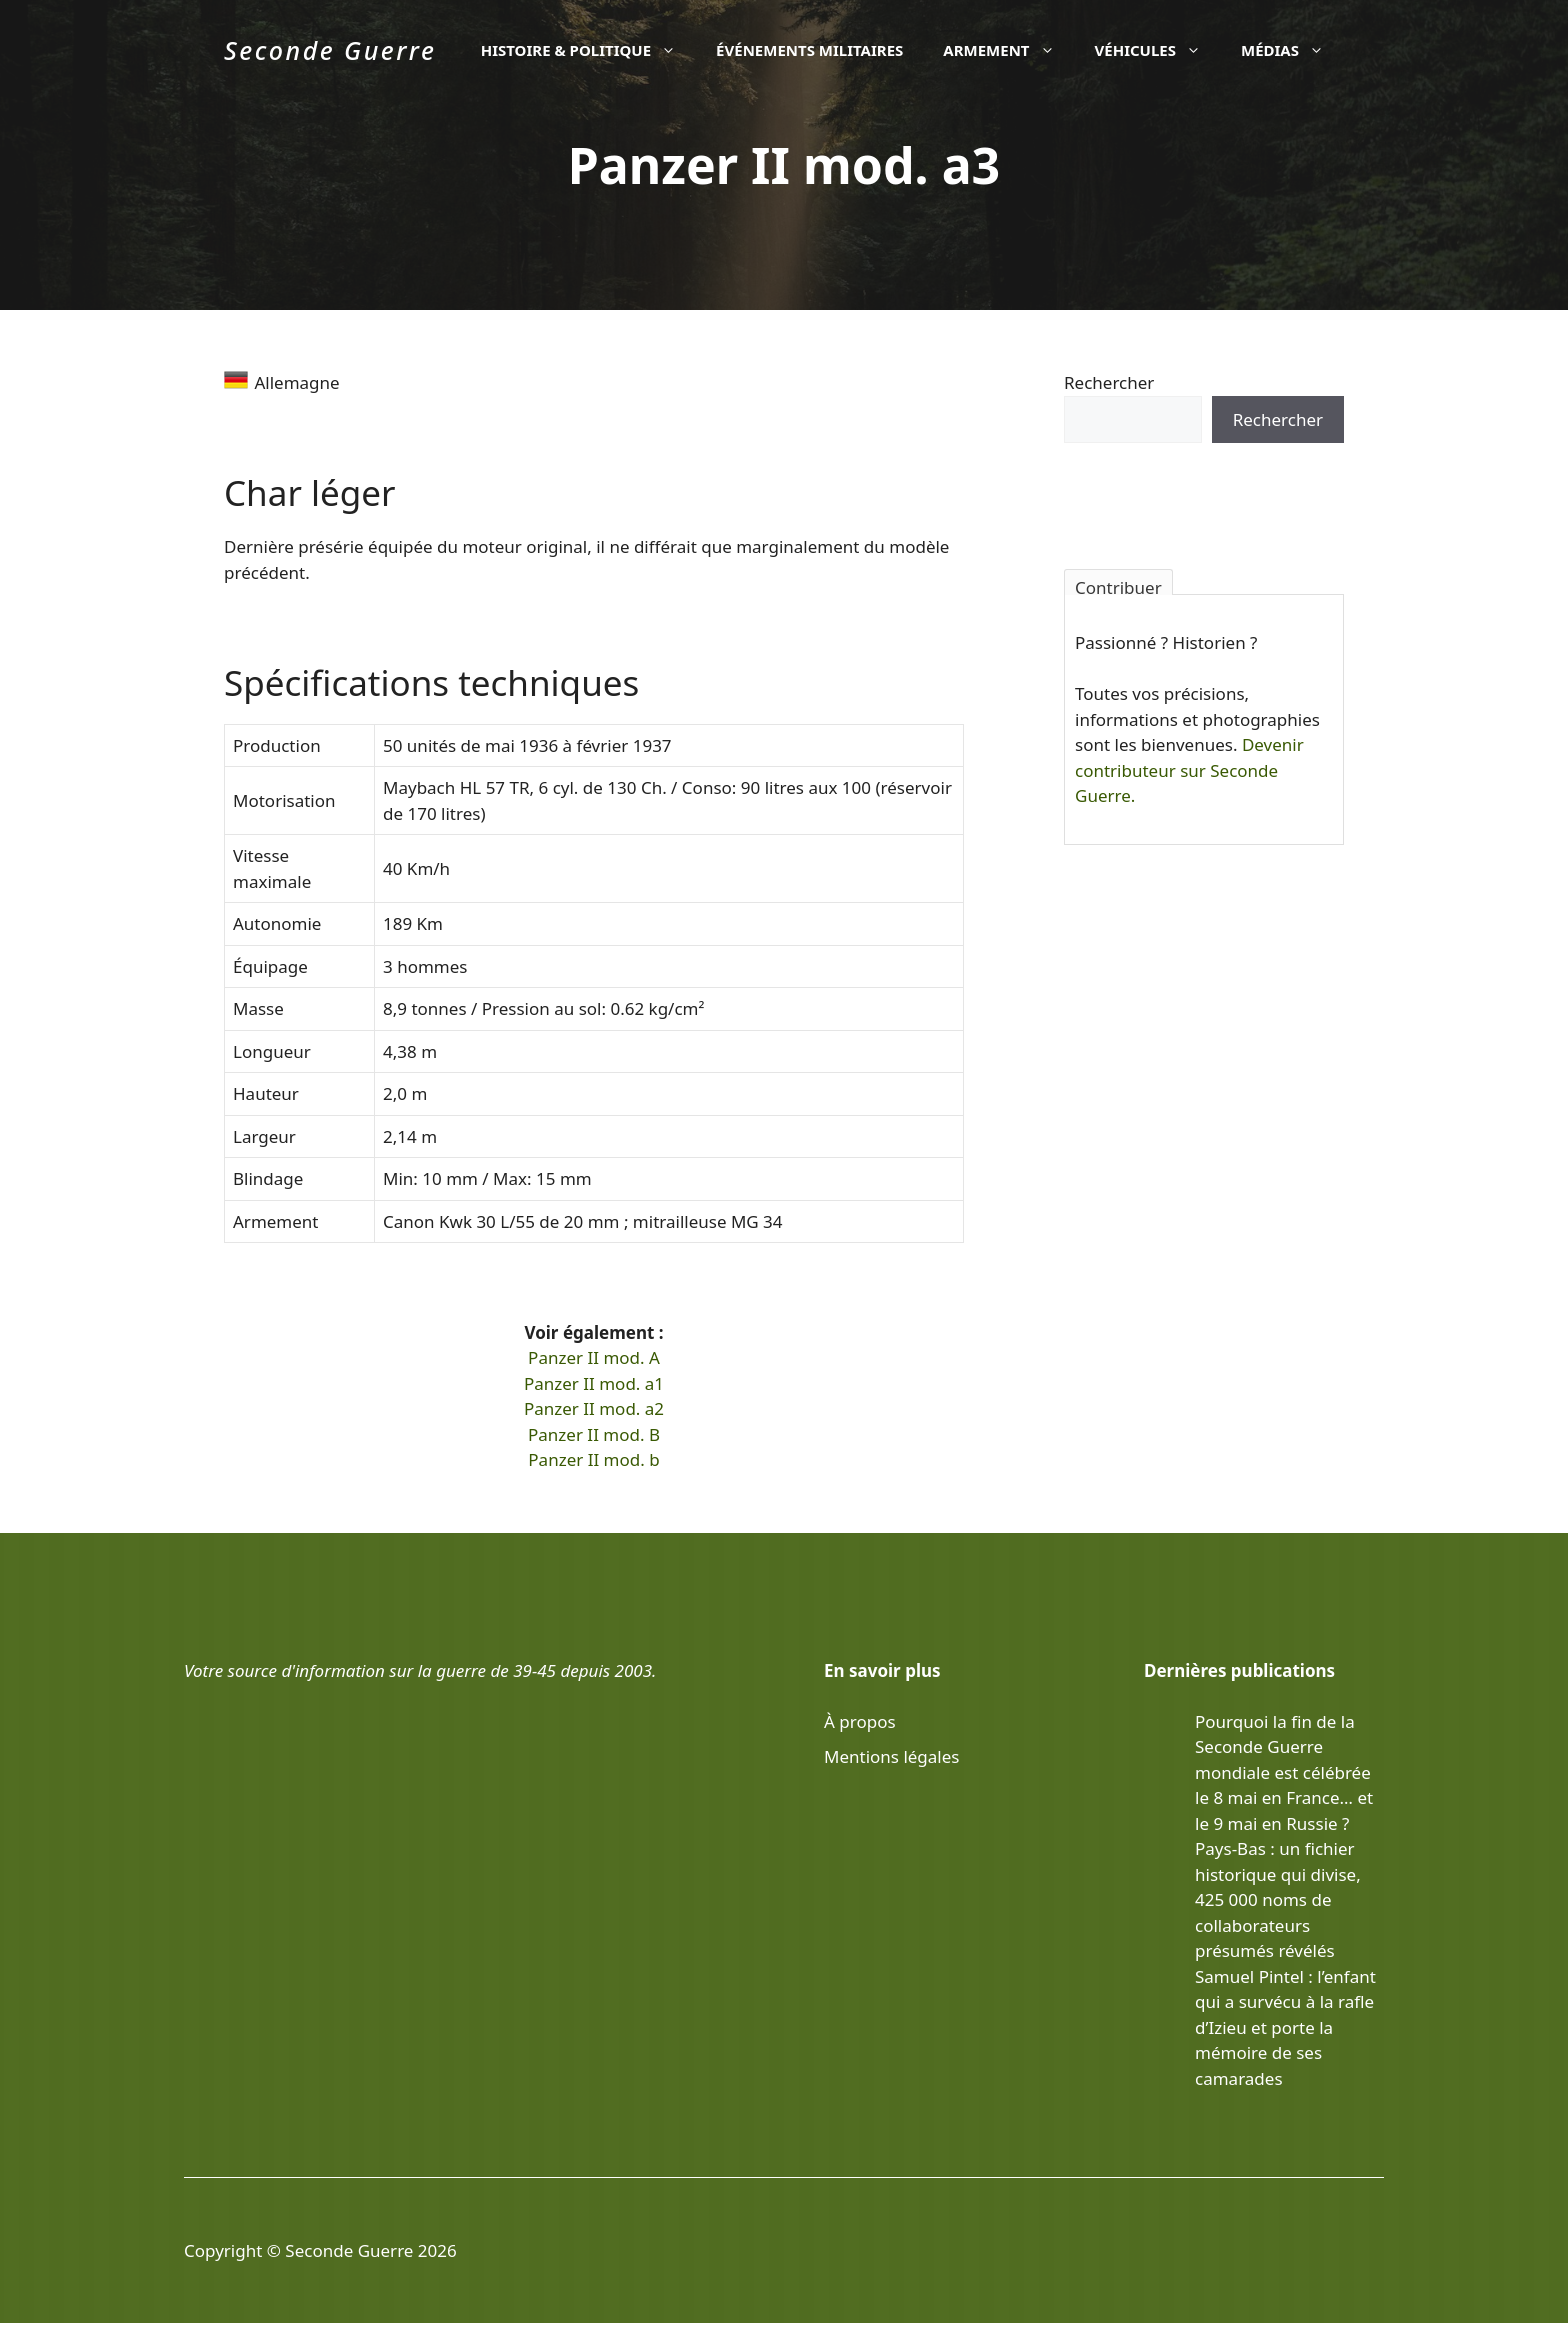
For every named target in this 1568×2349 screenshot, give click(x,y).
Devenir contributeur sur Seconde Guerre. (1189, 770)
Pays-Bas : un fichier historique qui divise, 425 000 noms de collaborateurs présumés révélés (1278, 1899)
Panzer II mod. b (593, 1459)
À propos (860, 1721)
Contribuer (1118, 585)
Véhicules (1158, 50)
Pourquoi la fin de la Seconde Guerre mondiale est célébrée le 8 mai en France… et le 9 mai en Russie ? (1284, 1772)
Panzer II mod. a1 (594, 1383)
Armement (1008, 50)
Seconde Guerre (330, 50)
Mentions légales (891, 1756)
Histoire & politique (588, 50)
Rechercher (1109, 382)
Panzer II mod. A (594, 1357)
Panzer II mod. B (594, 1434)
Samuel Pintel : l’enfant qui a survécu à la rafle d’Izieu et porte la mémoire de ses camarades (1285, 2027)
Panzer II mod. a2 (594, 1408)
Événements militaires (809, 50)
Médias (1292, 50)
